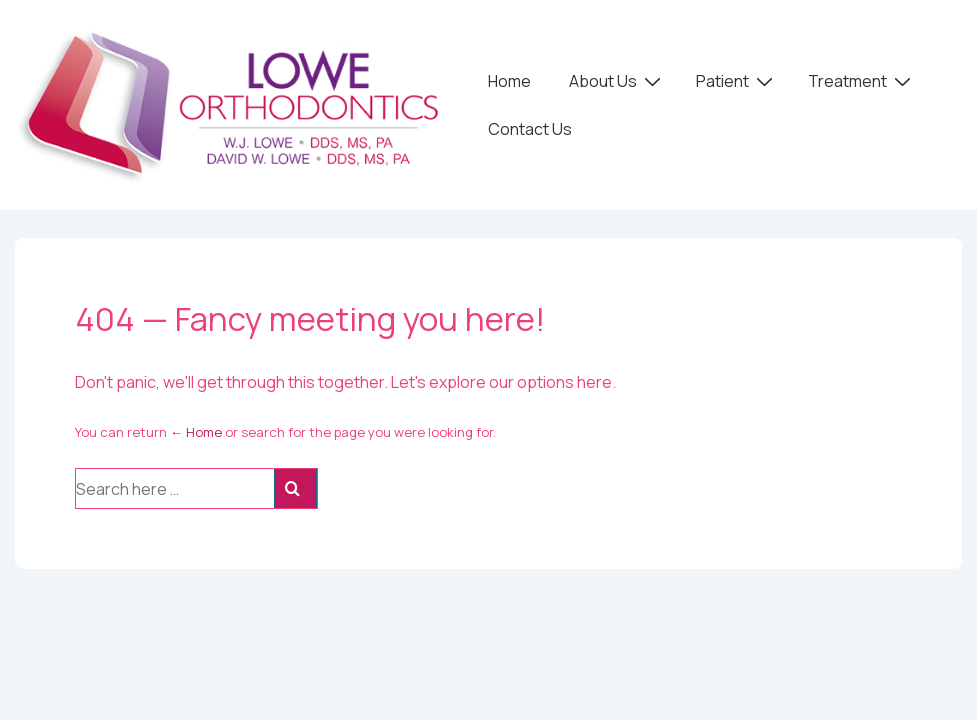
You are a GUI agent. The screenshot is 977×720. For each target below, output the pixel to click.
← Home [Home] (196, 432)
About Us (617, 80)
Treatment (862, 80)
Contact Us (530, 129)
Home (509, 81)
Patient (737, 80)
